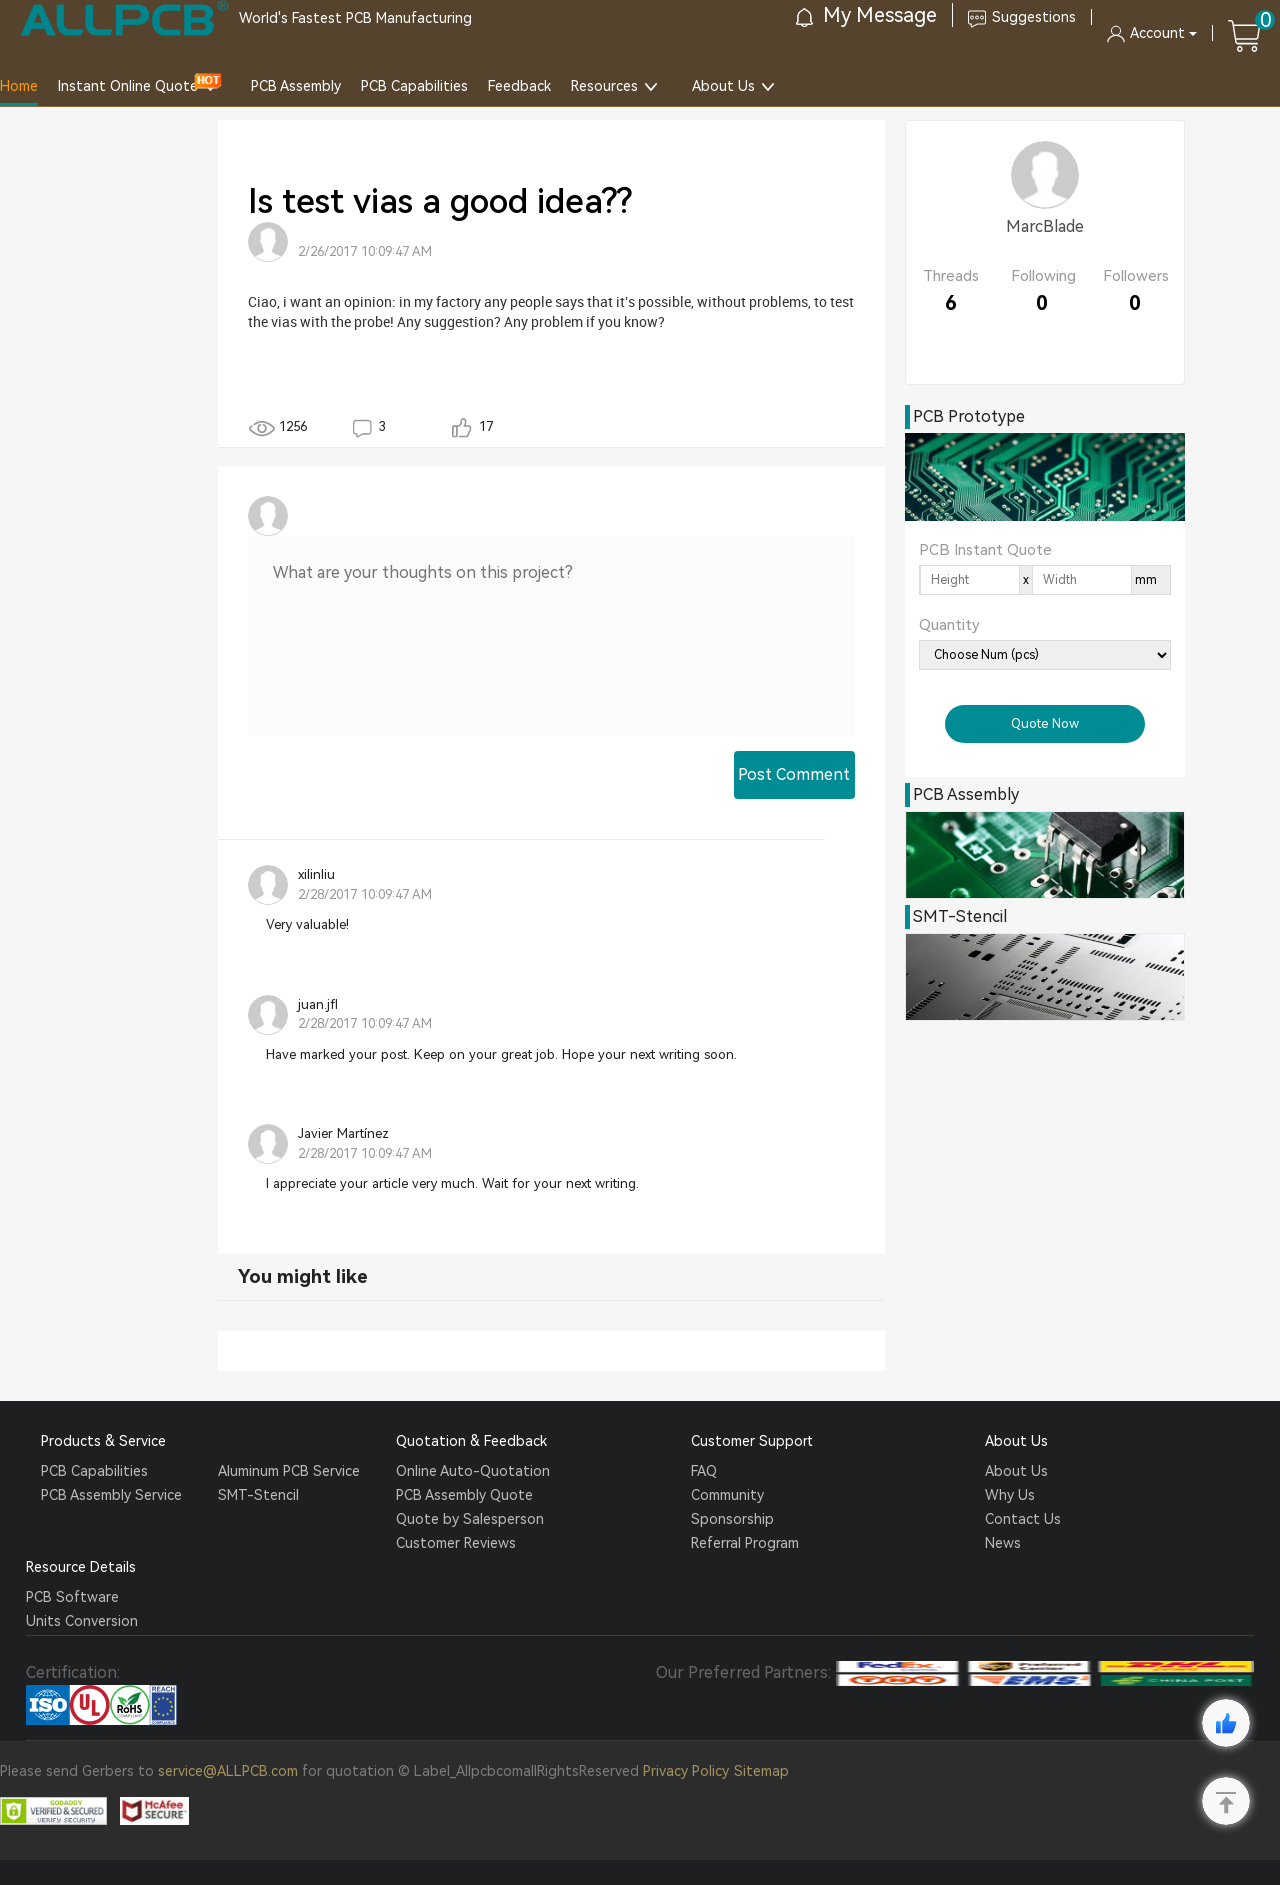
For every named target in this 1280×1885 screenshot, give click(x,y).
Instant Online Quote (128, 86)
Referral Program (745, 1543)
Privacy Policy (686, 1771)
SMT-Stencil (258, 1495)
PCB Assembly (296, 86)
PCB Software (72, 1597)
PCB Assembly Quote (464, 1495)
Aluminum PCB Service (289, 1471)
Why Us (1010, 1495)
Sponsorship (732, 1519)
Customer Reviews (456, 1543)
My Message (866, 15)
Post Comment (794, 774)
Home (19, 86)
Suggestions (1022, 17)
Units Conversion (82, 1621)
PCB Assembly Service (111, 1495)
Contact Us (1023, 1519)
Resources (604, 86)
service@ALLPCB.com (228, 1771)
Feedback (519, 86)
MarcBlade (1045, 226)
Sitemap (761, 1771)
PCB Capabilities (414, 86)
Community (727, 1495)
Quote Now (1045, 723)
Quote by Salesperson (470, 1519)
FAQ (704, 1471)
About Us (723, 86)
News (1003, 1543)
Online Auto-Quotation (473, 1471)
